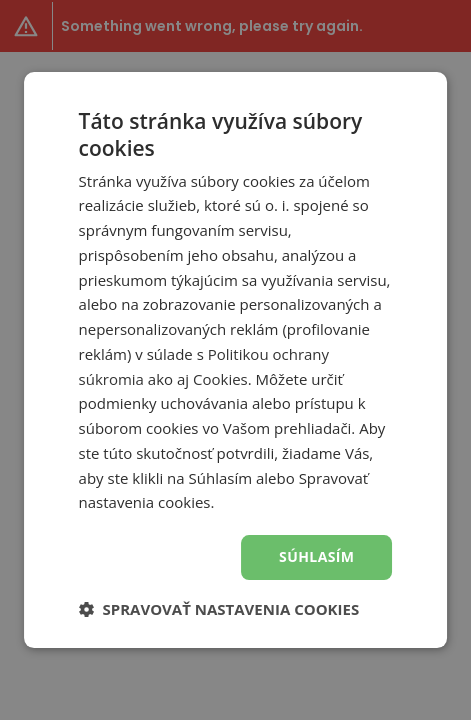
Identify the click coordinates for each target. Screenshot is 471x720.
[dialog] (235, 360)
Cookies (220, 379)
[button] (219, 609)
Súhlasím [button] (316, 556)
